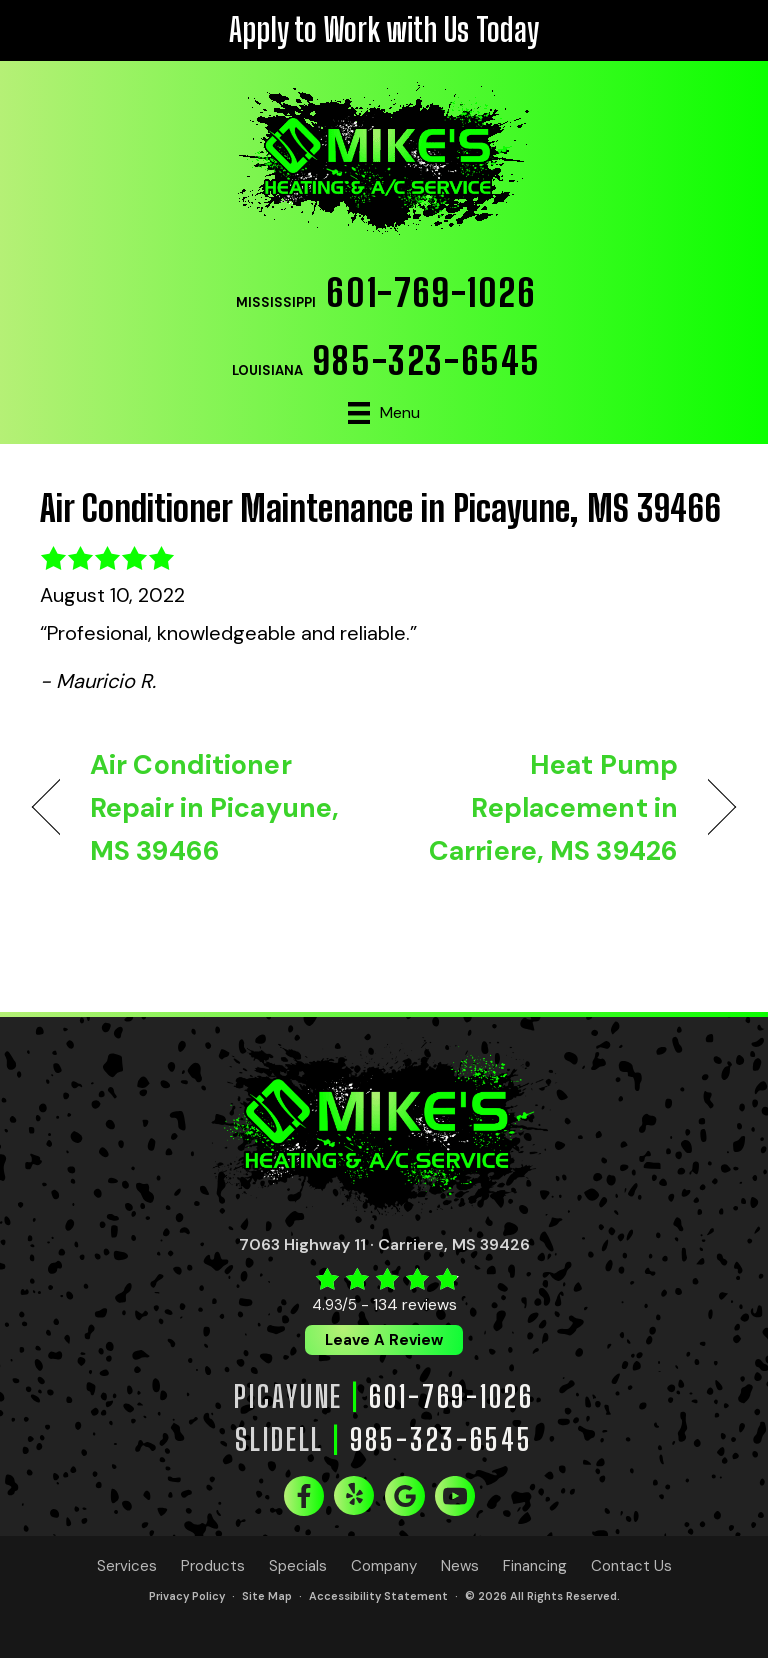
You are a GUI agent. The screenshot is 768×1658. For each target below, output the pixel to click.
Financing (535, 1566)
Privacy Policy (187, 1596)
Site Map (267, 1596)
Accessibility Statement (378, 1596)
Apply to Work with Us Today (384, 30)
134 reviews (415, 1304)
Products (213, 1566)
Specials (298, 1566)
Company (384, 1566)
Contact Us (631, 1566)
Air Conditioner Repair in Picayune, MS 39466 (214, 807)
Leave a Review (384, 1340)
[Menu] (384, 413)
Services (127, 1566)
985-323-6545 (427, 360)
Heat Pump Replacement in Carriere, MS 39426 (541, 807)
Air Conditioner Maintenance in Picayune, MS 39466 (380, 508)
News (460, 1566)
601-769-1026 (431, 292)
